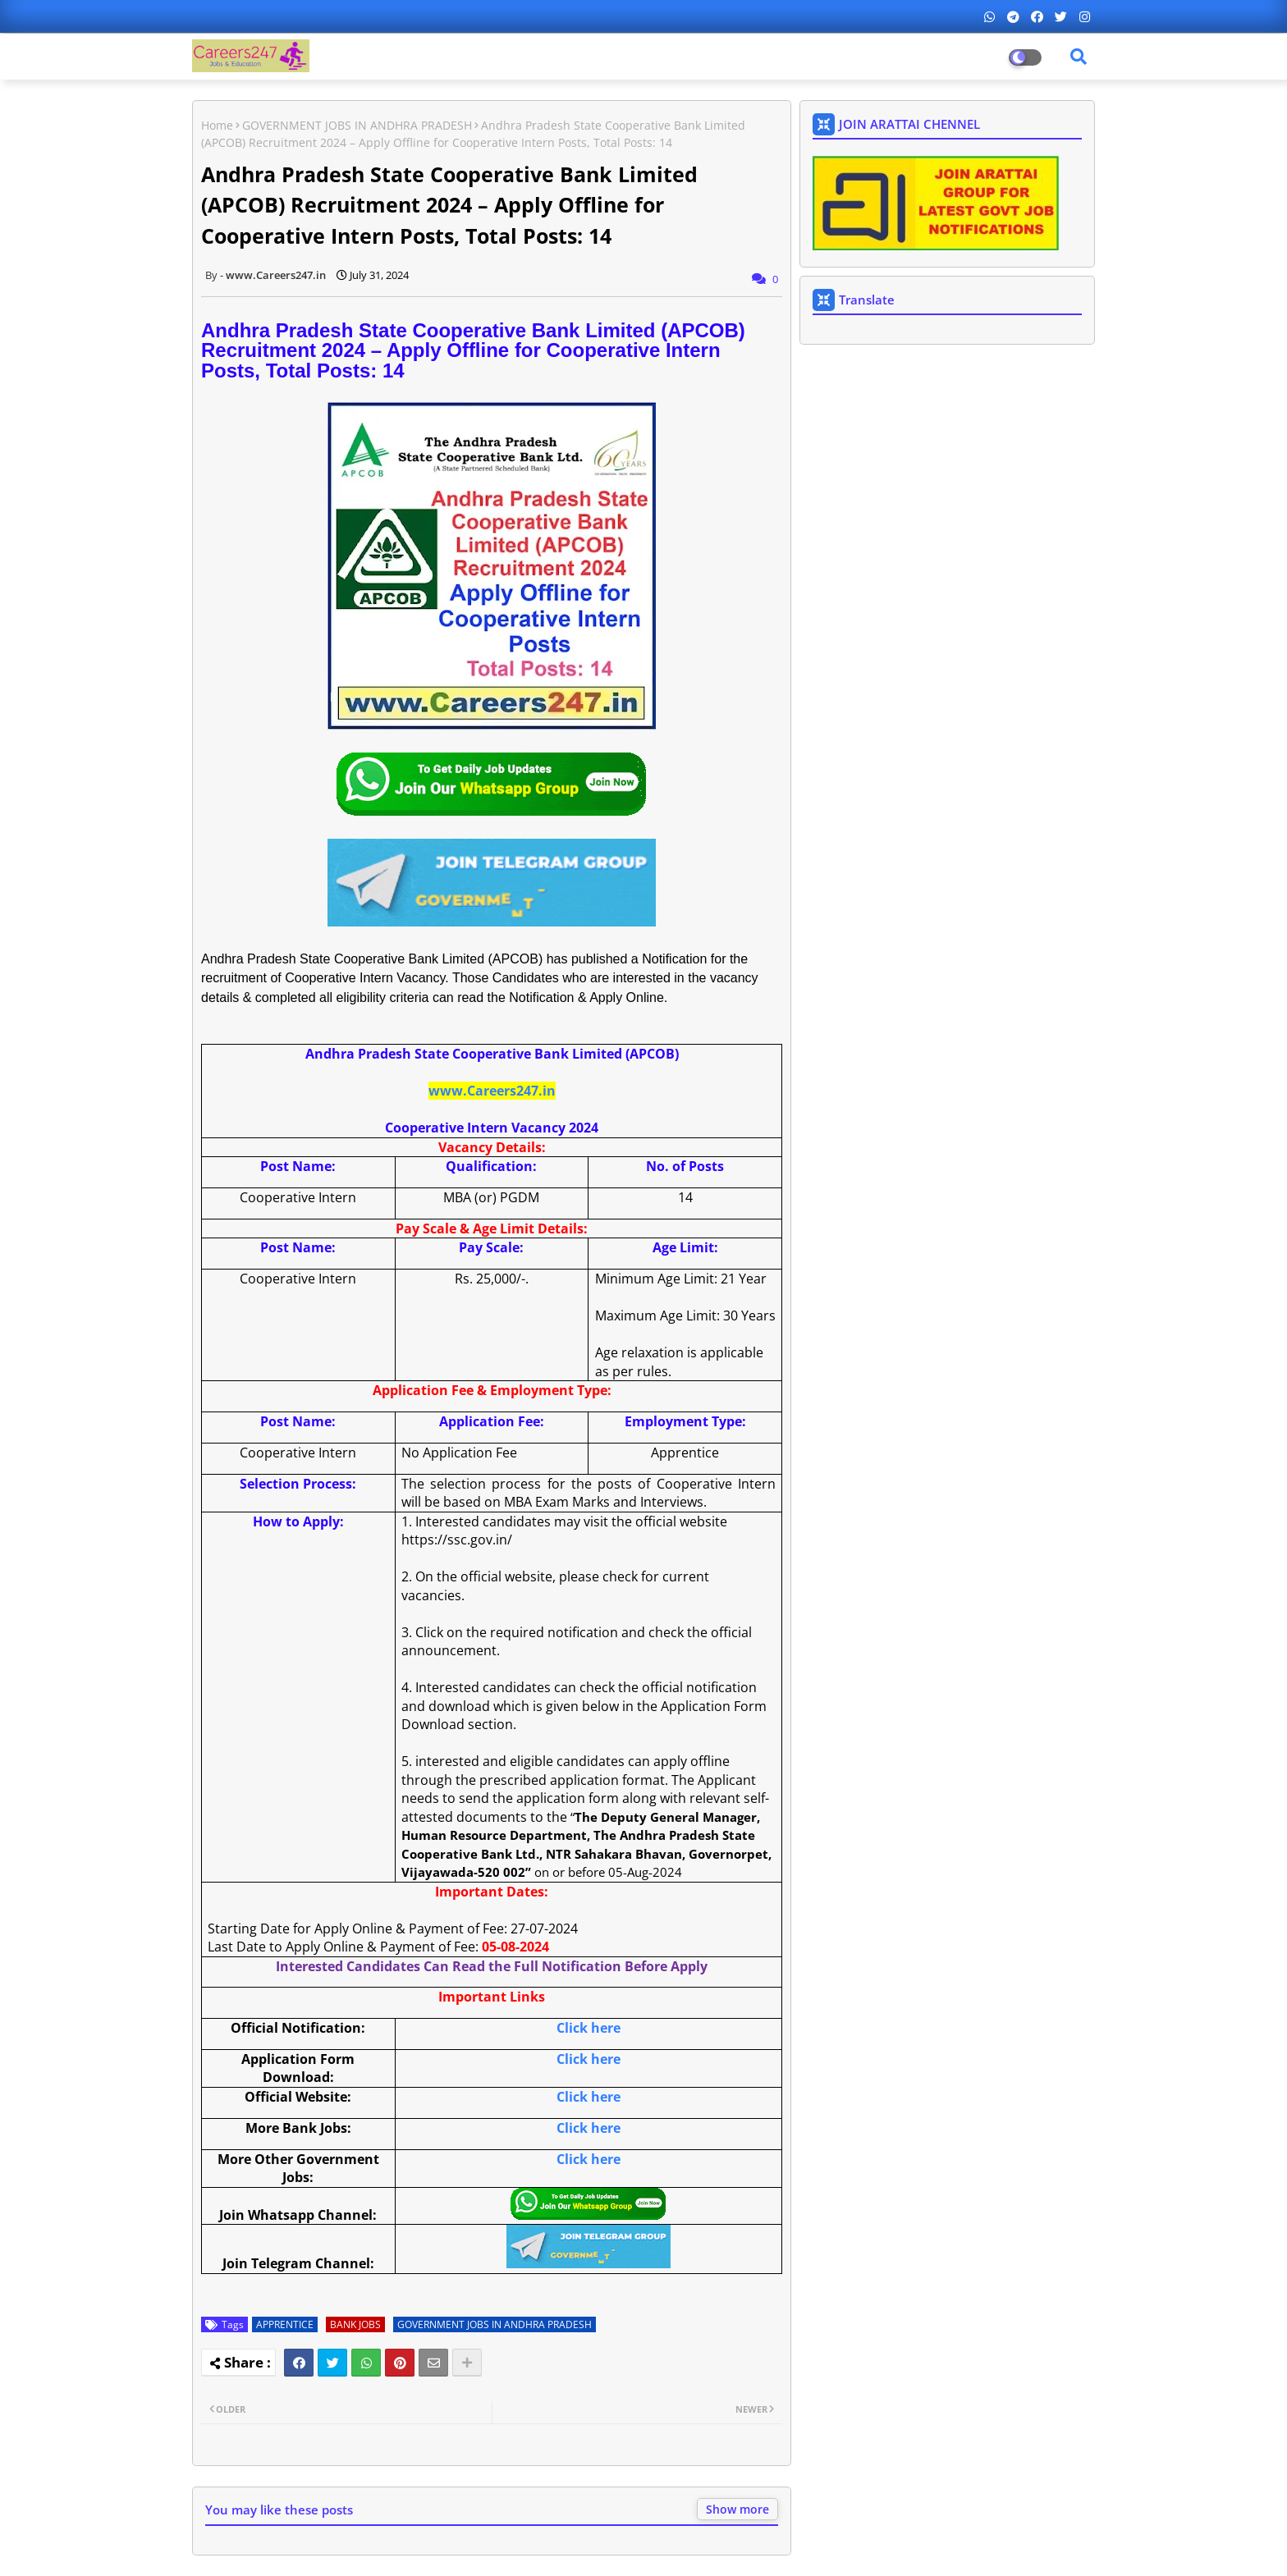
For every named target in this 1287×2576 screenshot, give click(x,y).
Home (217, 125)
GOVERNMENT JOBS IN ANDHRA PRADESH (357, 125)
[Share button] (467, 2363)
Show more (737, 2509)
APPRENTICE (285, 2324)
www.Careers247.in (492, 1091)
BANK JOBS (355, 2324)
